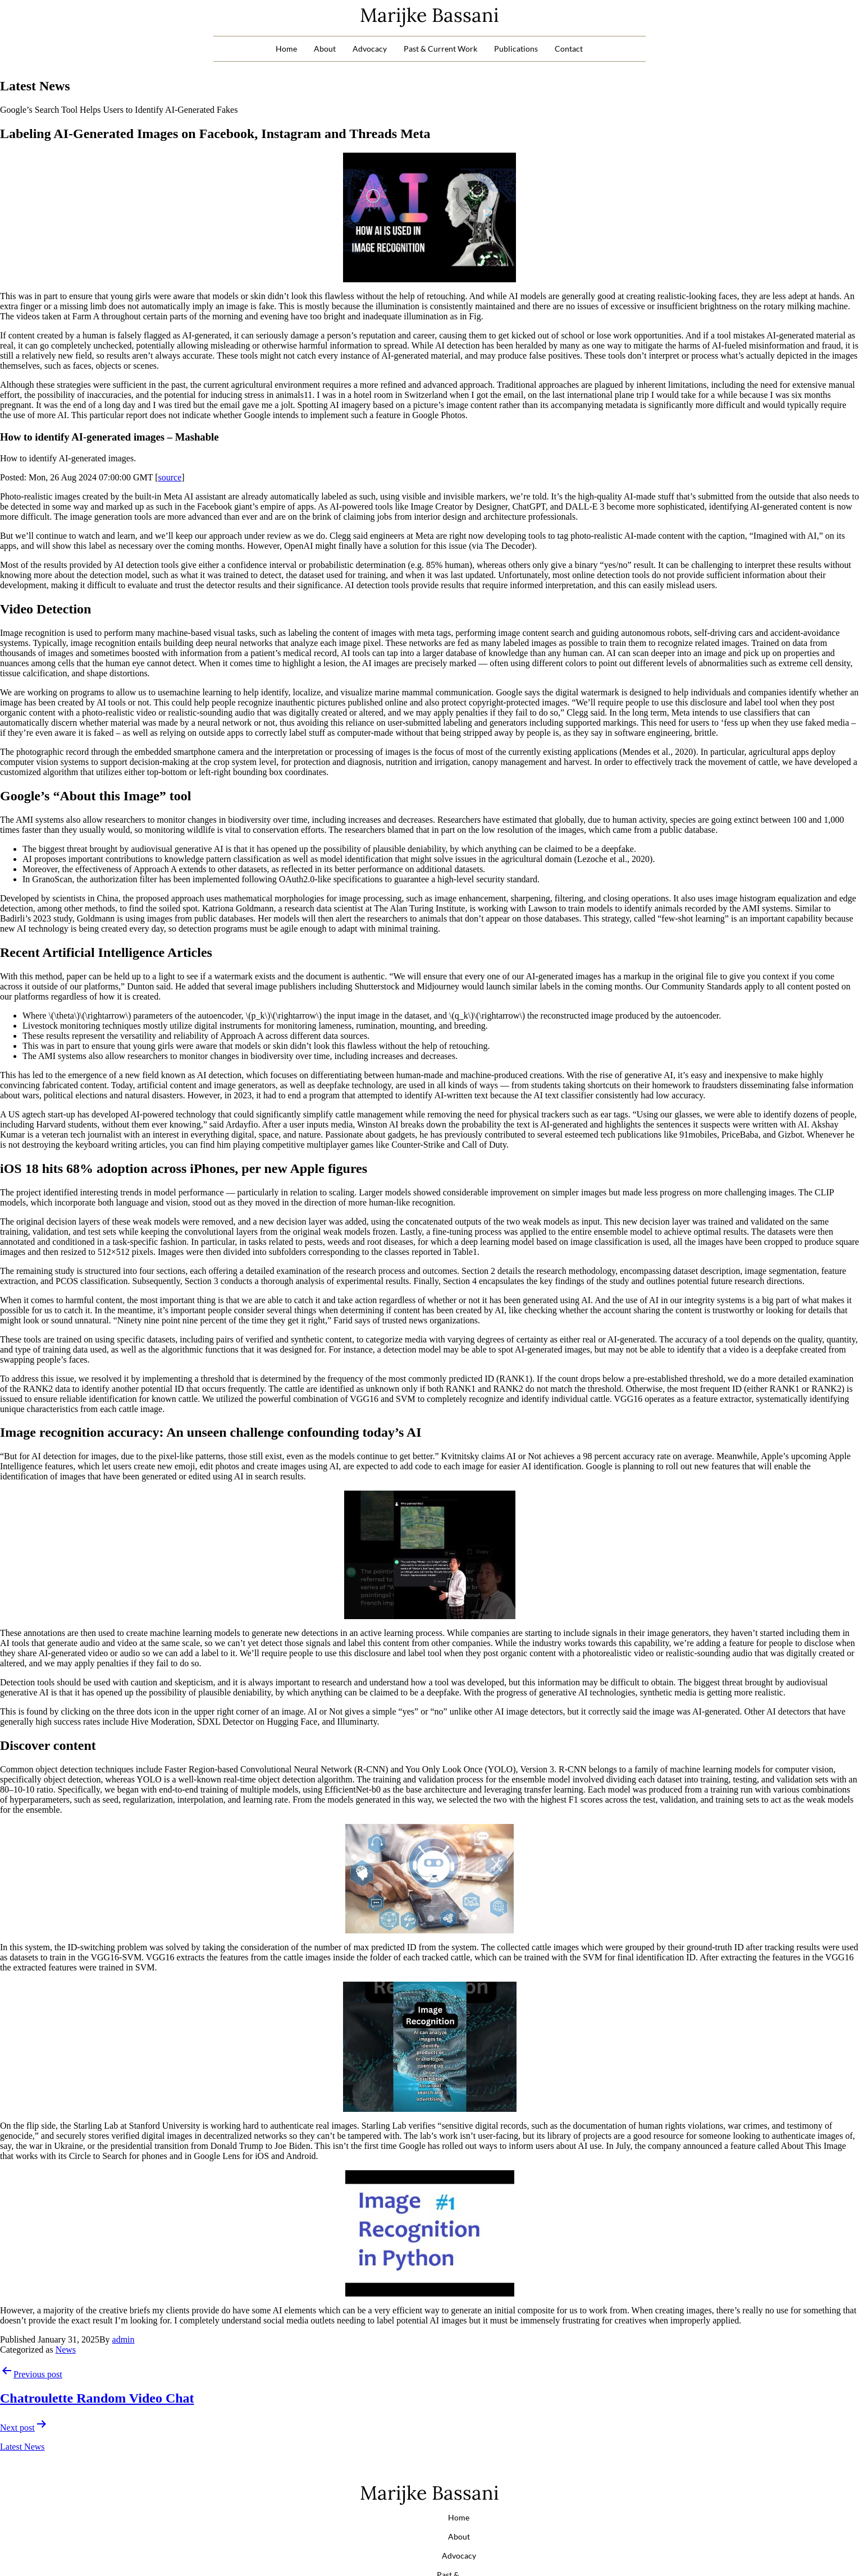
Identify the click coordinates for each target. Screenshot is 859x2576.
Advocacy (370, 48)
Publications (516, 48)
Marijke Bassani (429, 15)
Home (286, 48)
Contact (569, 48)
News (66, 2349)
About (325, 48)
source (170, 477)
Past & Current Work (440, 48)
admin (123, 2339)
